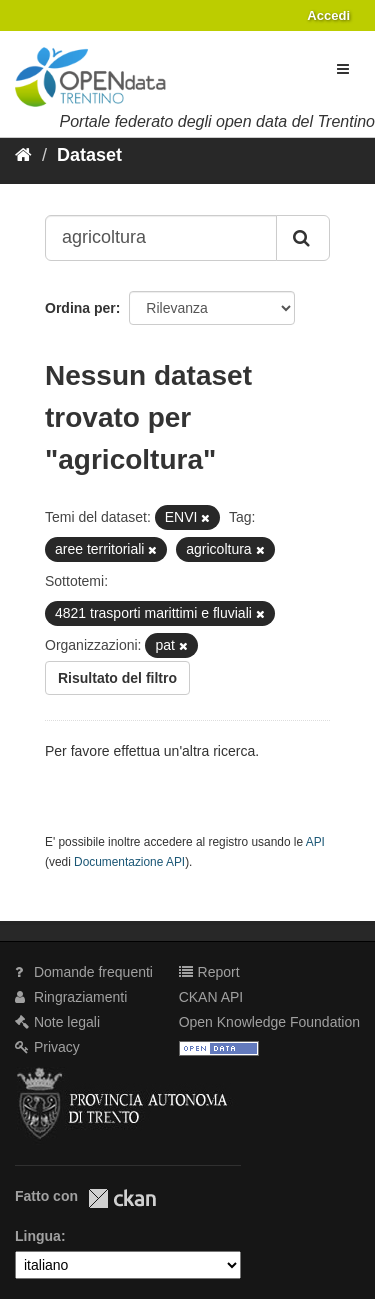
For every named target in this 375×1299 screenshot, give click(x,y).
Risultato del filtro (117, 678)
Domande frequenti (84, 972)
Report (209, 972)
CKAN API (211, 997)
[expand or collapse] (343, 69)
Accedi (328, 15)
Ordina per (80, 308)
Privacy (47, 1047)
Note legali (57, 1022)
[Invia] (303, 238)
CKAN (122, 1198)
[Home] (23, 155)
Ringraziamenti (71, 997)
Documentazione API (129, 862)
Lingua (38, 1236)
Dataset (89, 155)
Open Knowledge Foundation (269, 1022)
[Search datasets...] (161, 238)
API (315, 842)
